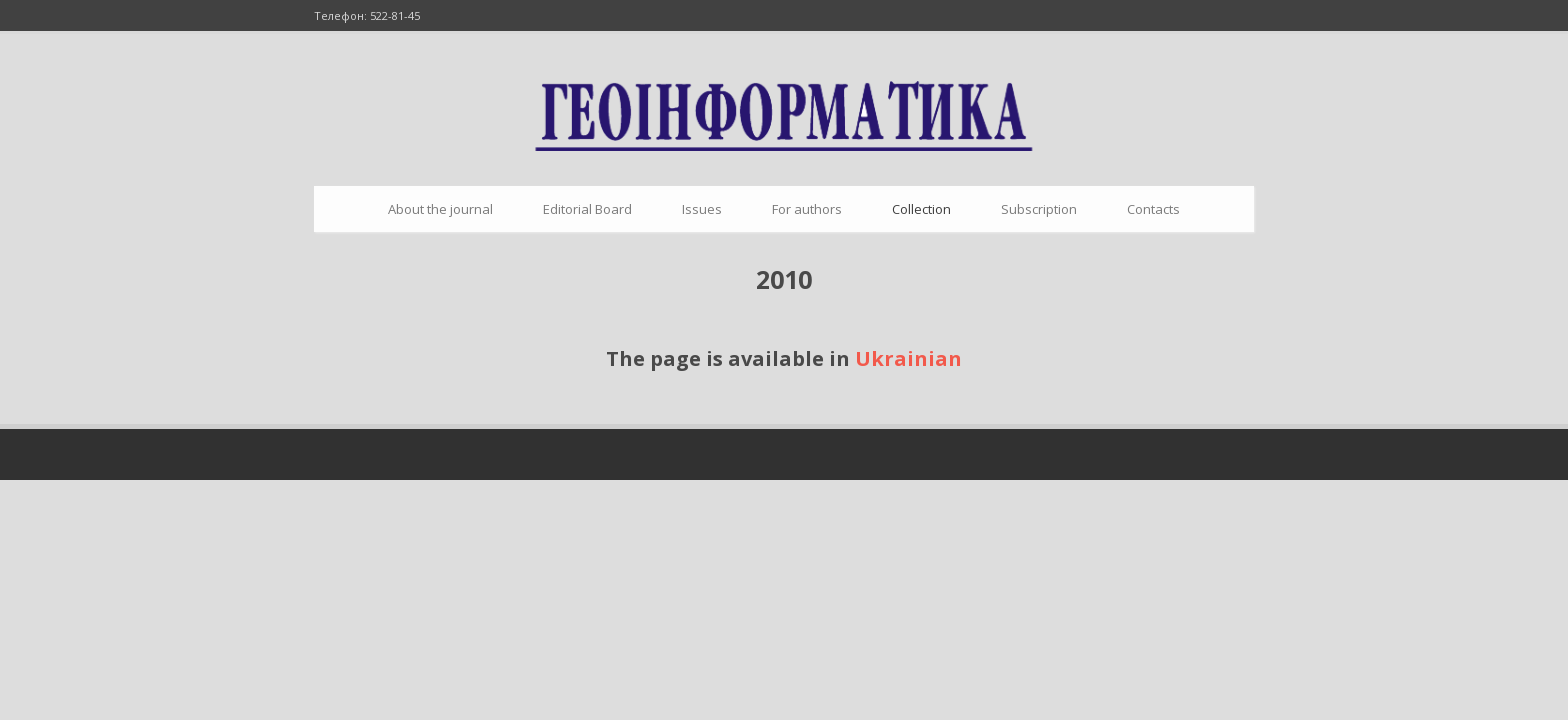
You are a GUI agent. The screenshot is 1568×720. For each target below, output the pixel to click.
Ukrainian (908, 358)
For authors (807, 209)
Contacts (1153, 209)
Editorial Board (587, 209)
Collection (921, 209)
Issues (702, 209)
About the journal (440, 209)
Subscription (1039, 209)
